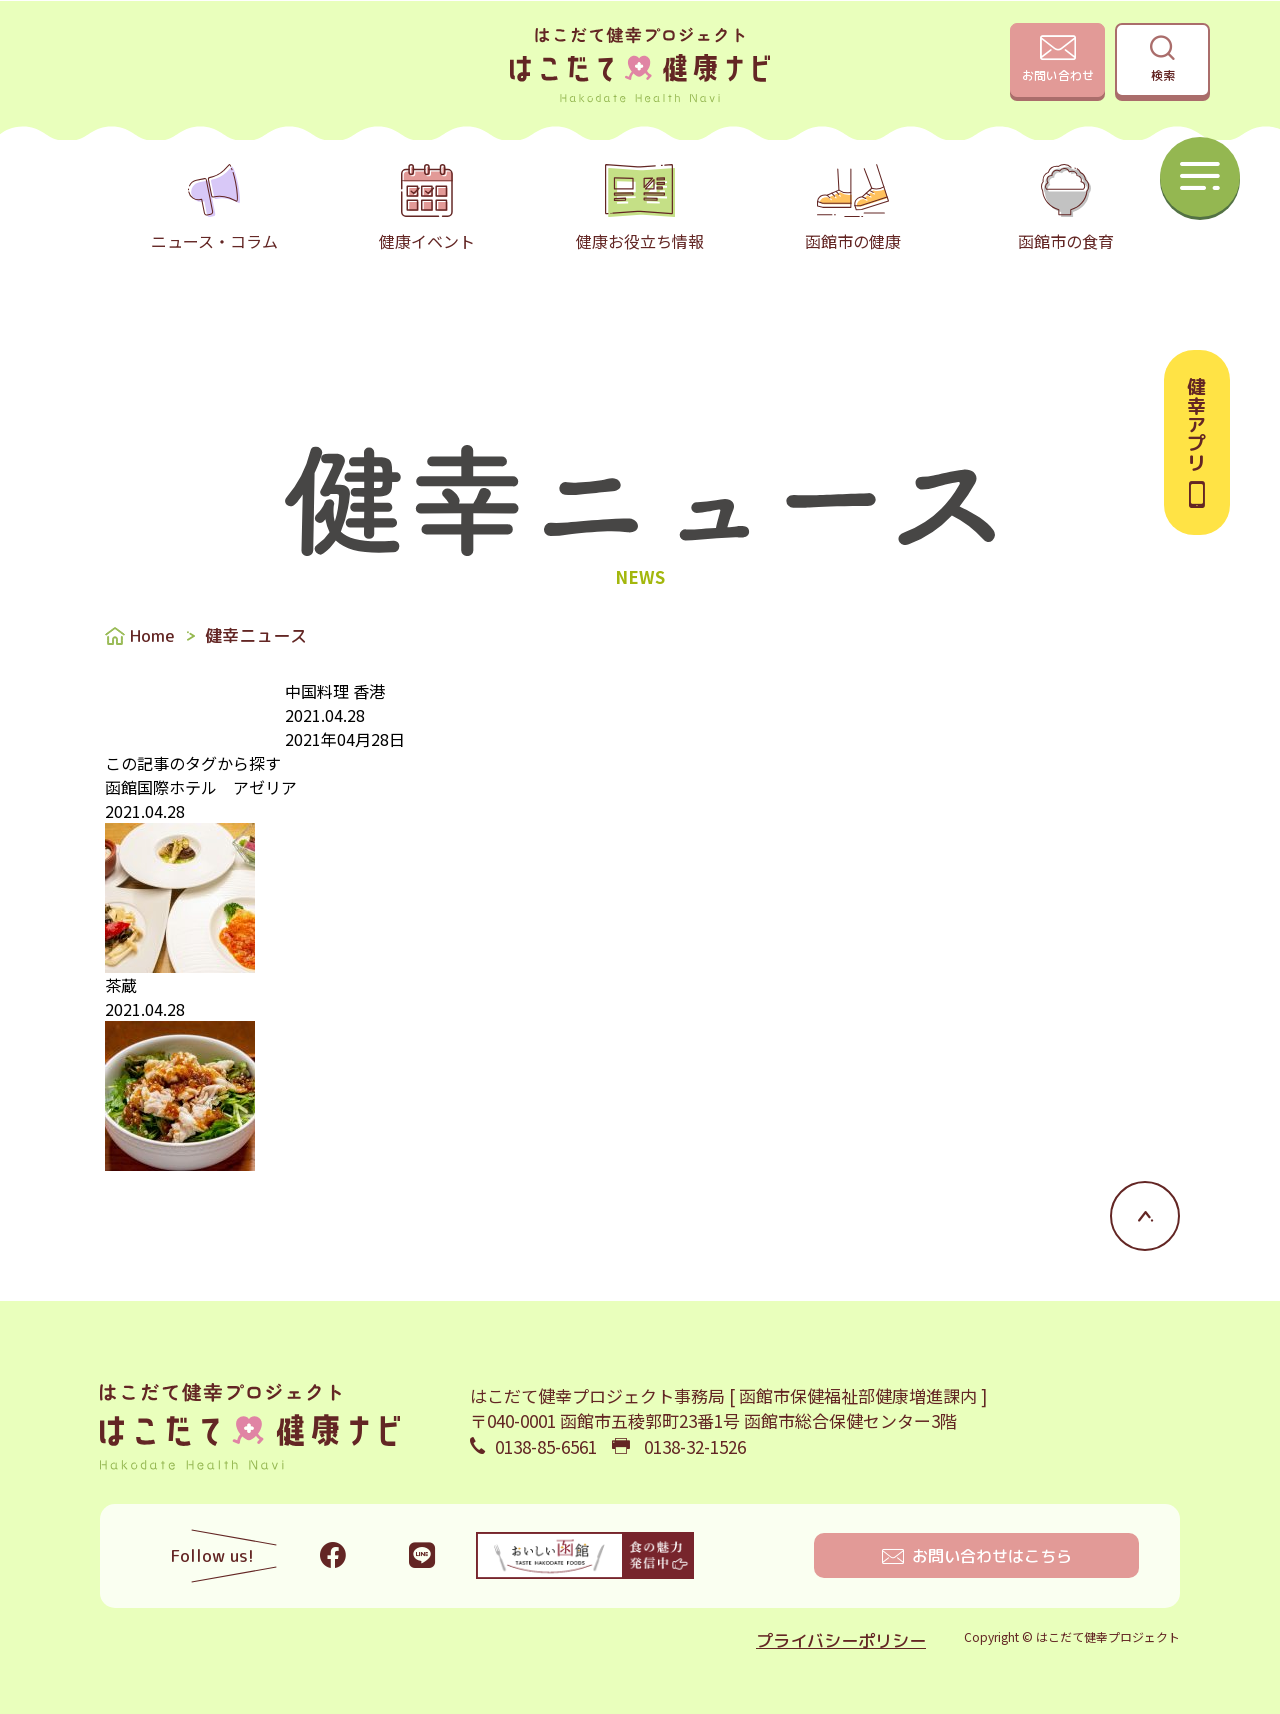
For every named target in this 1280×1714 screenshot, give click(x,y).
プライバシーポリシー (841, 1640)
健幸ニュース (256, 635)
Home (152, 635)
